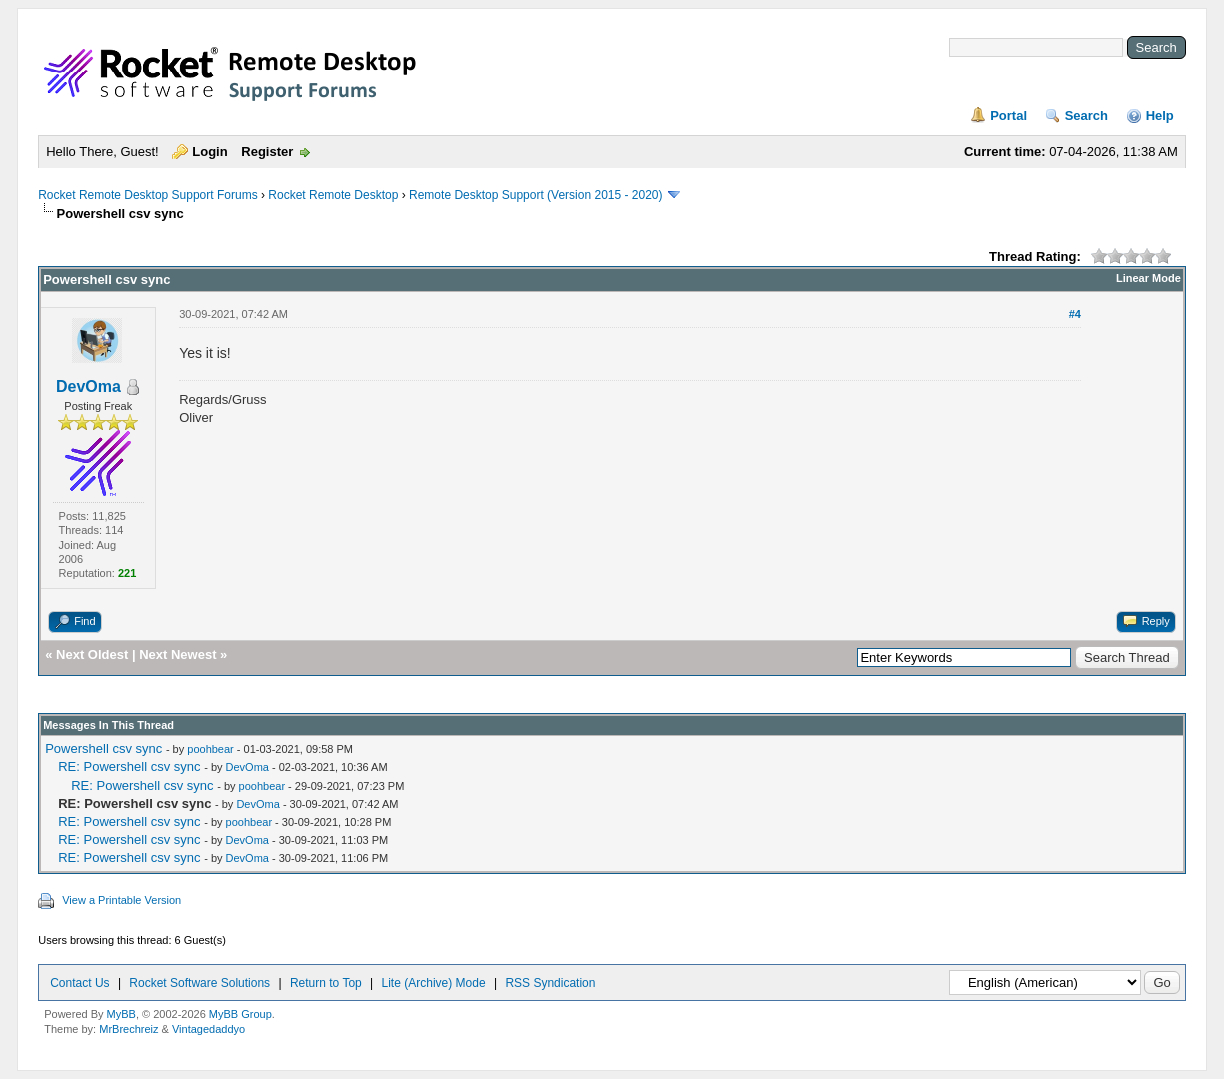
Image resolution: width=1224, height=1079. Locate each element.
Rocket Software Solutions (199, 983)
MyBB (121, 1014)
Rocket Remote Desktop (333, 195)
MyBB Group (240, 1014)
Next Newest (177, 654)
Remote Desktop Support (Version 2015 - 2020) (535, 195)
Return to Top (326, 983)
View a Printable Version (121, 900)
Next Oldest (92, 654)
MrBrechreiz (128, 1029)
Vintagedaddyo (208, 1029)
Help (1160, 115)
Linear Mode (1148, 278)
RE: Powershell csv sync (129, 766)
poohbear (210, 749)
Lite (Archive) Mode (434, 983)
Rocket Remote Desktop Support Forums (147, 195)
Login (209, 151)
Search (1086, 115)
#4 (1075, 314)
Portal (1008, 115)
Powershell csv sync (103, 748)
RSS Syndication (550, 983)
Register (267, 151)
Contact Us (79, 983)
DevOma (88, 386)
